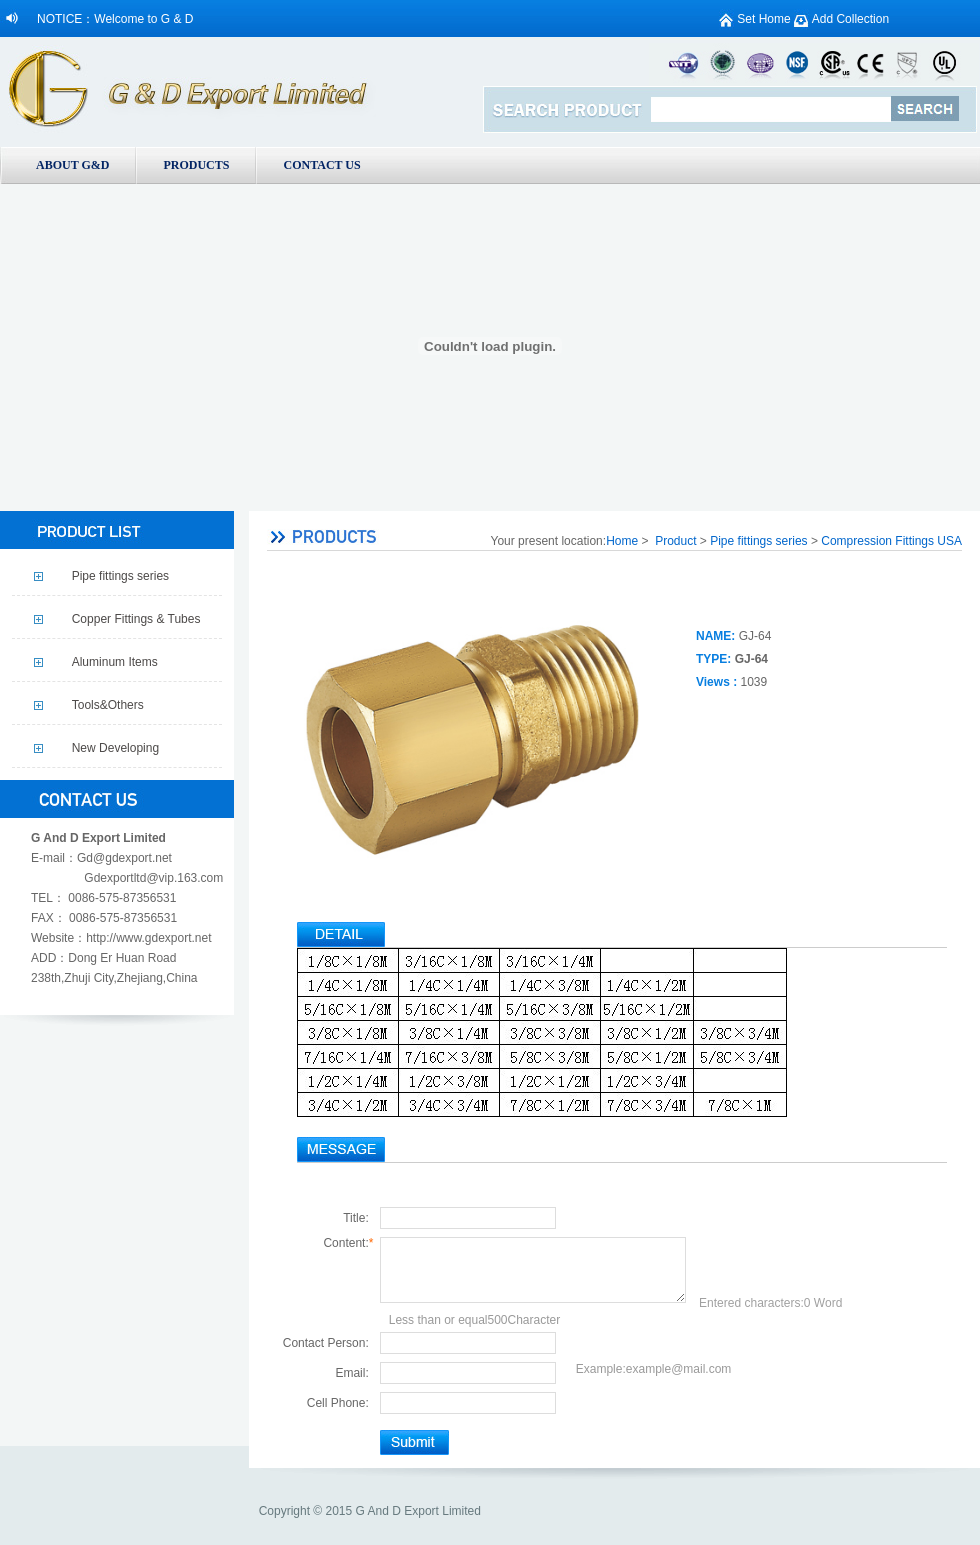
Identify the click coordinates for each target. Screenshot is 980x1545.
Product (675, 541)
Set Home (763, 19)
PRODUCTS (196, 165)
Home (622, 541)
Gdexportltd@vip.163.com (153, 878)
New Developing (115, 748)
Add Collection (850, 19)
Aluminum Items (115, 662)
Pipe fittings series (120, 576)
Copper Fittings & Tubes (136, 619)
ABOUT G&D (72, 165)
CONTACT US (321, 165)
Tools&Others (108, 705)
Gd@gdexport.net (124, 858)
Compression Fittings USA (891, 541)
